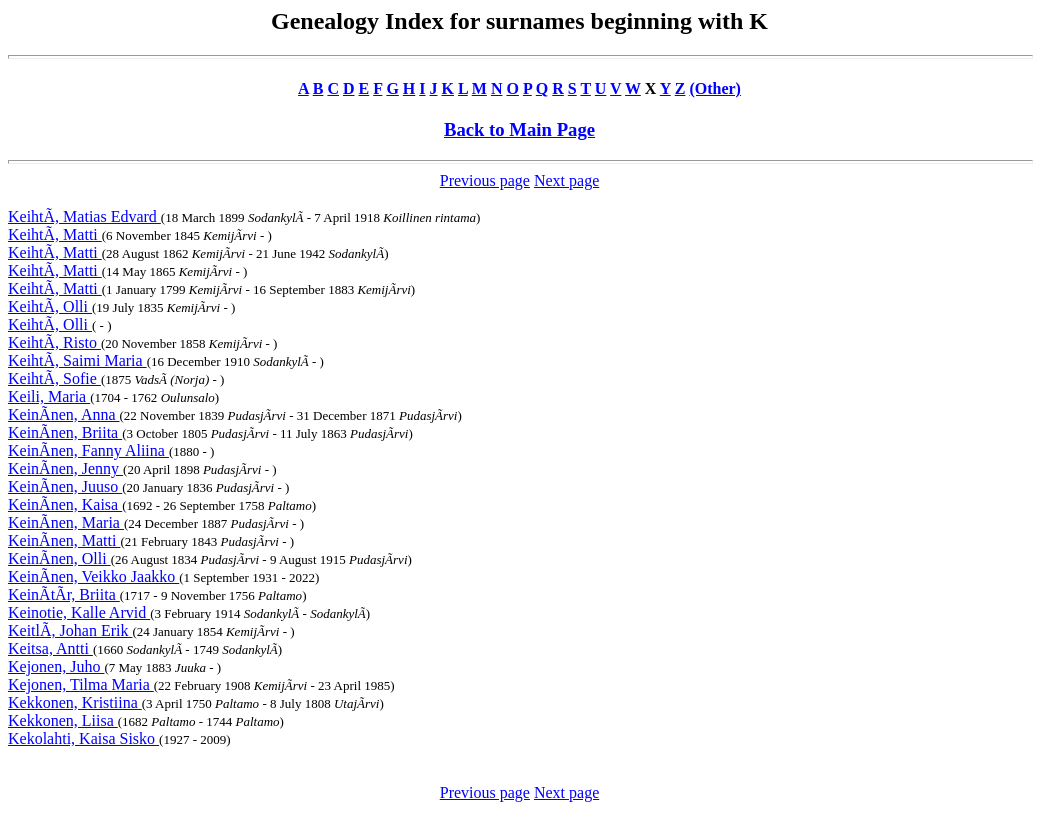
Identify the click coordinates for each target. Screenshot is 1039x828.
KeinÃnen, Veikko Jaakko (93, 576)
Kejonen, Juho (56, 666)
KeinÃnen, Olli (59, 558)
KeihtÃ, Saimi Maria (77, 360)
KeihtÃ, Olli (50, 306)
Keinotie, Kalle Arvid (79, 612)
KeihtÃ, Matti (55, 234)
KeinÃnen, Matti (64, 540)
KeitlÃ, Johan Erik (70, 630)
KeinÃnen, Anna (64, 414)
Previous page (485, 180)
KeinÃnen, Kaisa (65, 504)
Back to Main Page (519, 129)
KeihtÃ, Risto (54, 342)
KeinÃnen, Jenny (65, 468)
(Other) (715, 88)
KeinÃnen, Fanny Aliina (88, 450)
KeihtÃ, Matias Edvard (84, 216)
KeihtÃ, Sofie (54, 378)
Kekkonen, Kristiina (75, 702)
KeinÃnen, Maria (66, 522)
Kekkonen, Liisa (63, 720)
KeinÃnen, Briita (65, 432)
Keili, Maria (49, 396)
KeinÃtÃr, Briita (64, 594)
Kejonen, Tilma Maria (81, 684)
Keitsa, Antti (50, 648)
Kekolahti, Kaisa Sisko (83, 738)
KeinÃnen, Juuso (65, 486)
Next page (566, 180)
